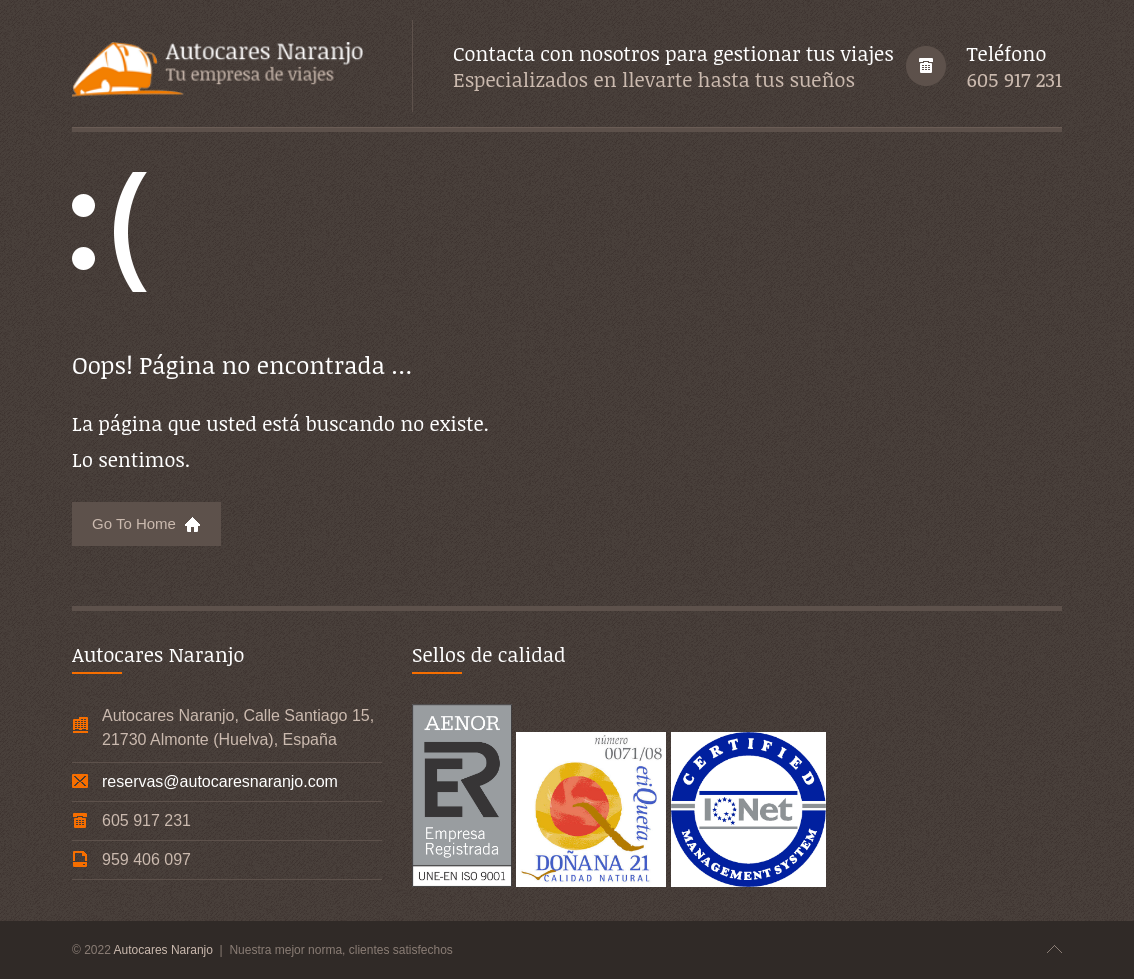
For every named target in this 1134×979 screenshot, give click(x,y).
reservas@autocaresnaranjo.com (220, 781)
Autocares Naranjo (165, 950)
